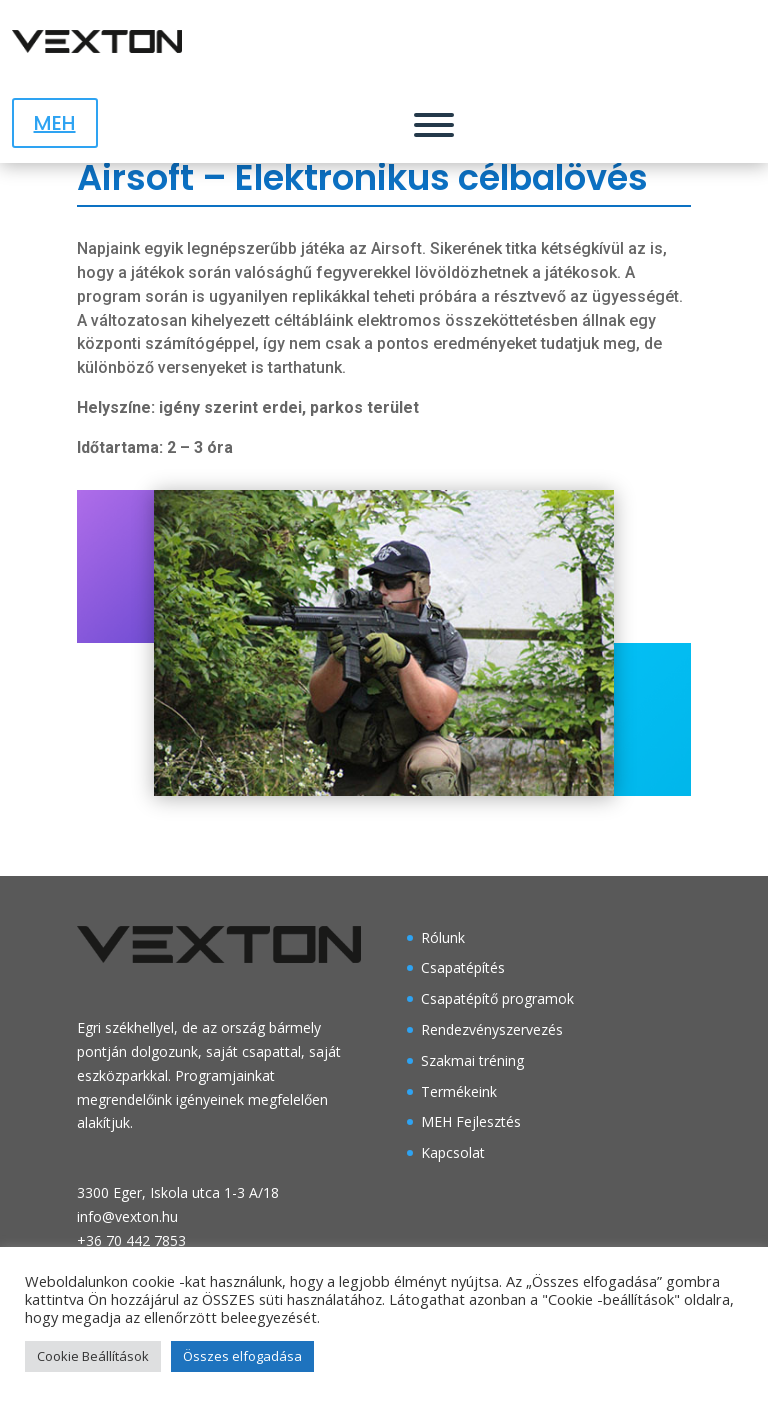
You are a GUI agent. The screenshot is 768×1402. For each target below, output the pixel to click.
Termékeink (459, 1091)
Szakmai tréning (472, 1060)
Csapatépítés (463, 967)
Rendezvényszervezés (492, 1029)
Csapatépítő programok (497, 998)
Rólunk (443, 937)
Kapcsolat (453, 1152)
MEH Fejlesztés (471, 1121)
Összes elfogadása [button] (242, 1356)
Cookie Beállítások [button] (93, 1356)
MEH (55, 123)
